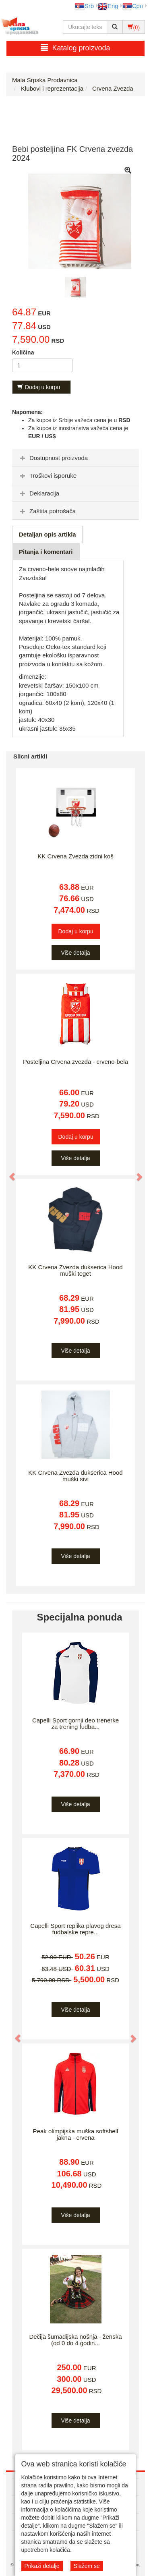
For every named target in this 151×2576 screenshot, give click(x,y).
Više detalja (75, 952)
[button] (8, 1172)
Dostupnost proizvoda (53, 457)
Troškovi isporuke (47, 475)
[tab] (75, 457)
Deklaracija (38, 493)
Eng (108, 5)
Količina (23, 352)
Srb (84, 5)
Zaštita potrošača (47, 511)
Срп (132, 5)
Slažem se (87, 2566)
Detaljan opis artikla (47, 534)
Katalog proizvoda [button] (75, 48)
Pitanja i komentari (45, 551)
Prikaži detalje (42, 2566)
